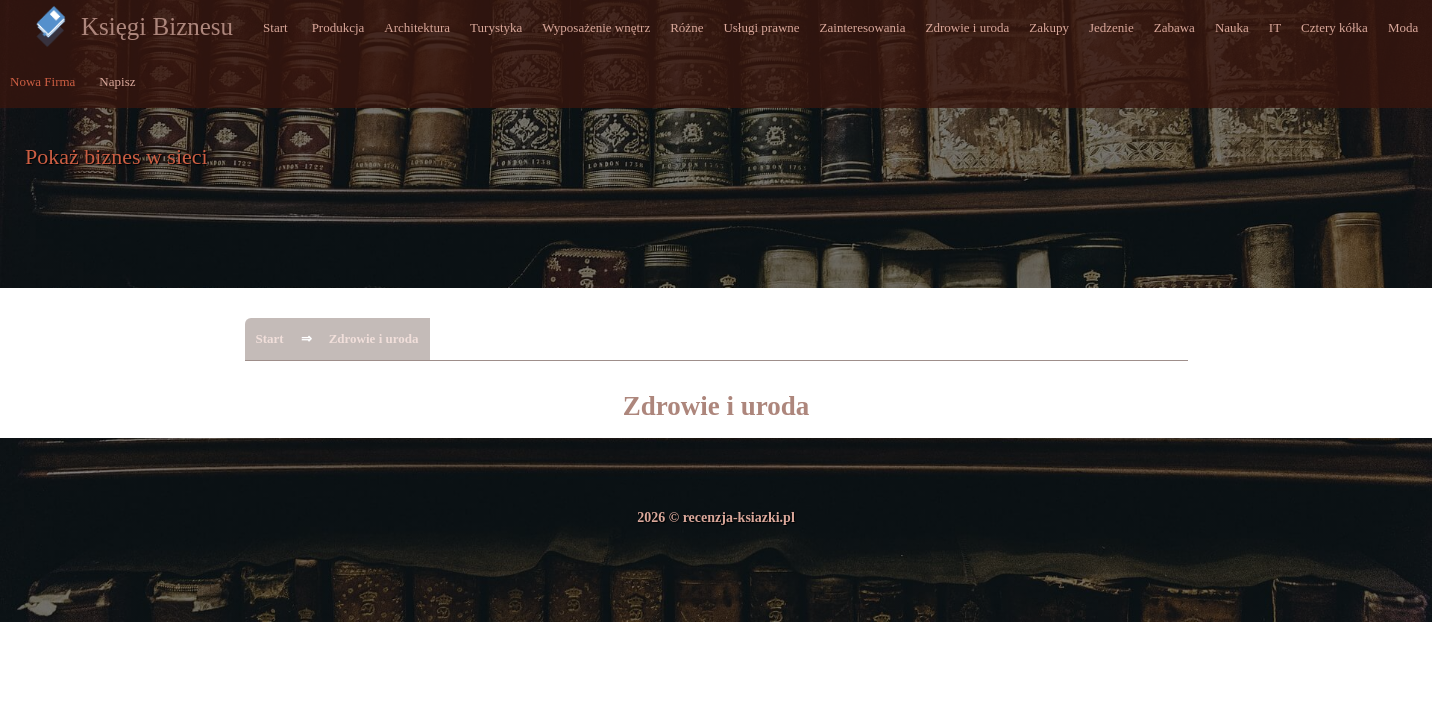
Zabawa (1174, 27)
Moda (1403, 27)
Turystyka (496, 27)
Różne (686, 27)
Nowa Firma (42, 81)
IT (1275, 27)
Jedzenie (1111, 27)
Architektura (417, 27)
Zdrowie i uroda (968, 27)
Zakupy (1049, 27)
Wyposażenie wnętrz (596, 27)
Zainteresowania (863, 27)
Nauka (1232, 27)
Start (275, 27)
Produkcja (338, 27)
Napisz (117, 81)
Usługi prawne (761, 27)
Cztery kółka (1334, 27)
